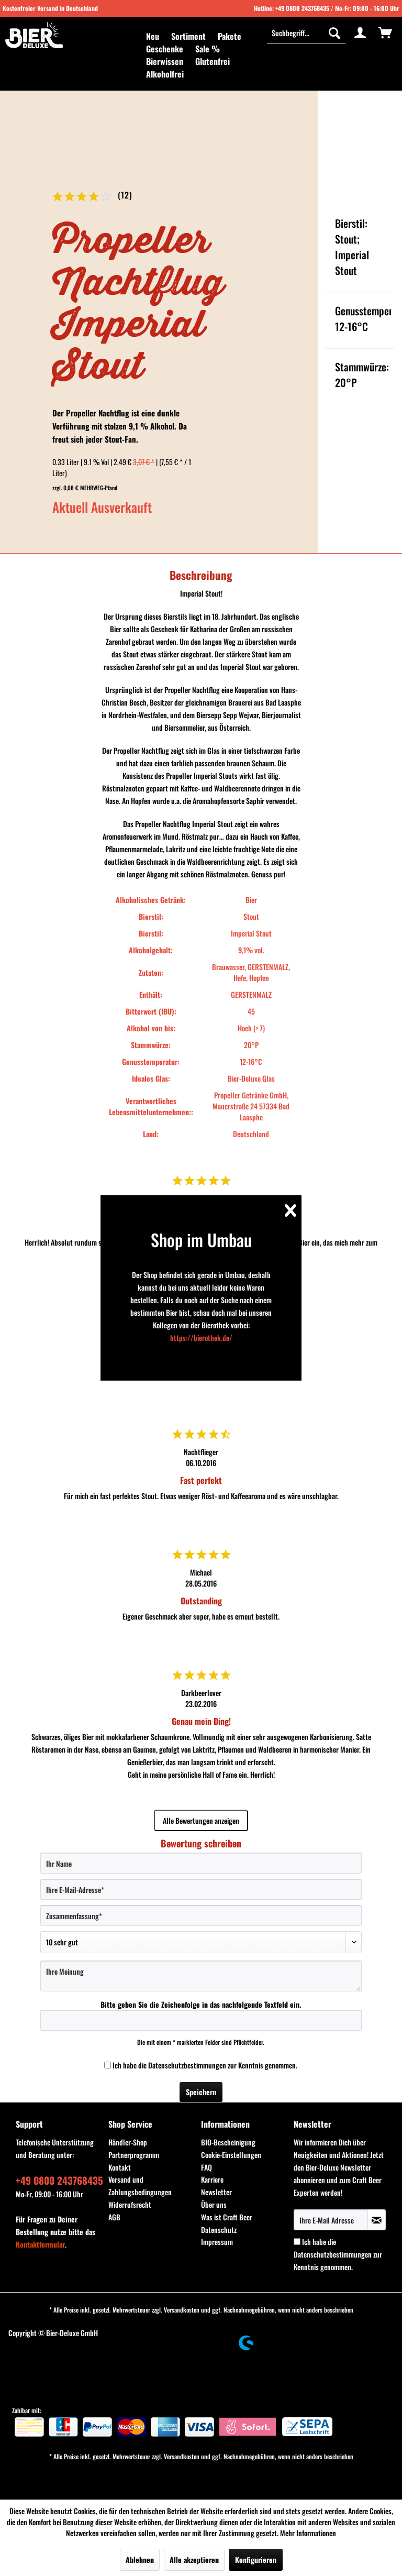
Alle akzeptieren (194, 2559)
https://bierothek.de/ (201, 1337)
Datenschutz (219, 2229)
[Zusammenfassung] (201, 1915)
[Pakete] (229, 36)
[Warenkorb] (385, 32)
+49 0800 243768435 (302, 8)
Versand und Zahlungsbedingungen (140, 2185)
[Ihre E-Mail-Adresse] (201, 1889)
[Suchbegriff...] (306, 32)
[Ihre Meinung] (201, 1976)
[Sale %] (207, 48)
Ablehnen (140, 2559)
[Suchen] (334, 32)
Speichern (201, 2091)
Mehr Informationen (308, 2532)
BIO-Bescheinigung (228, 2142)
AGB (114, 2216)
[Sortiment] (188, 36)
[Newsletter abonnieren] (376, 2219)
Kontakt (119, 2167)
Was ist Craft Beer (226, 2216)
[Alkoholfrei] (165, 74)
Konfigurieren (255, 2559)
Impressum (217, 2241)
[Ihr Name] (201, 1863)
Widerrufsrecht (129, 2204)
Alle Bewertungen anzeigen (201, 1820)
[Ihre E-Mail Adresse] (331, 2219)
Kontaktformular (40, 2244)
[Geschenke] (164, 48)
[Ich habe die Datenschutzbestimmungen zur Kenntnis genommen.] (107, 2065)
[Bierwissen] (164, 61)
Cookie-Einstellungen (231, 2154)
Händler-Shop (127, 2142)
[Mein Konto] (360, 32)
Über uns (214, 2204)
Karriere (212, 2179)
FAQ (206, 2167)
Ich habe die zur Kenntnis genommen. (205, 2065)
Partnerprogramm (133, 2154)
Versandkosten (181, 2309)
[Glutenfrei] (212, 61)
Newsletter (216, 2191)
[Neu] (152, 36)
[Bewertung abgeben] (201, 1942)
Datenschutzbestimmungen (187, 2065)
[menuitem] (152, 36)
